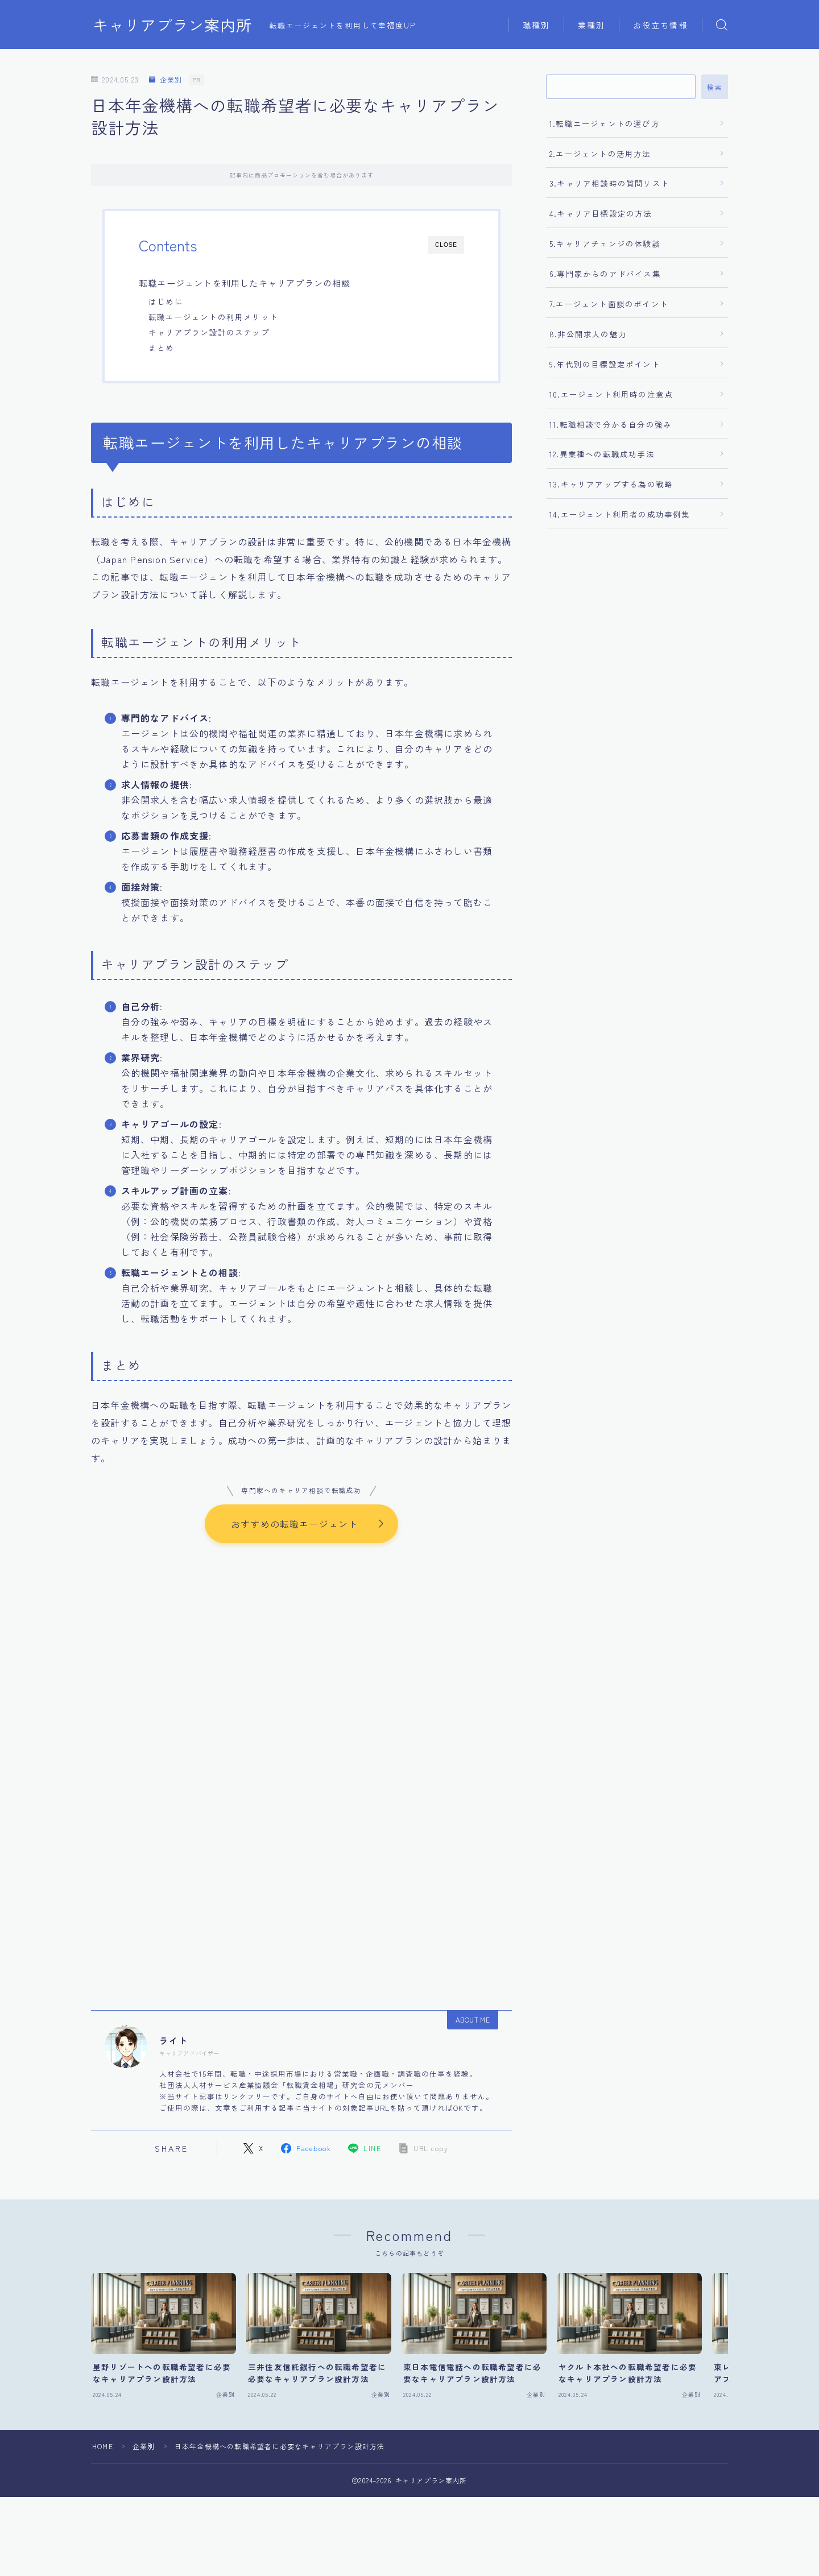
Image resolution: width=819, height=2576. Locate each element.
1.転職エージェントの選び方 (604, 123)
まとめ (161, 347)
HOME (102, 2446)
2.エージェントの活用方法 (600, 153)
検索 (714, 87)
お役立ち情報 (660, 25)
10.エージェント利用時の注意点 (611, 394)
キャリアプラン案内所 (172, 25)
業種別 (591, 25)
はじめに (165, 301)
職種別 (536, 25)
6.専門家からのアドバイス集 (605, 273)
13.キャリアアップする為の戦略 (611, 484)
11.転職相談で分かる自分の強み (610, 424)
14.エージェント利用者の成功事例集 (619, 514)
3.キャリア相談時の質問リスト (609, 183)
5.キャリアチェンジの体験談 (604, 243)
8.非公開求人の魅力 (588, 334)
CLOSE (446, 245)
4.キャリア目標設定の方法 (600, 213)
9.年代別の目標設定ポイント (604, 364)
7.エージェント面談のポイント (608, 303)
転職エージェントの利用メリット (213, 316)
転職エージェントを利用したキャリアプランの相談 (245, 282)
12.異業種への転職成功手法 (602, 454)
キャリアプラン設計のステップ (209, 332)
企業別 (165, 80)
